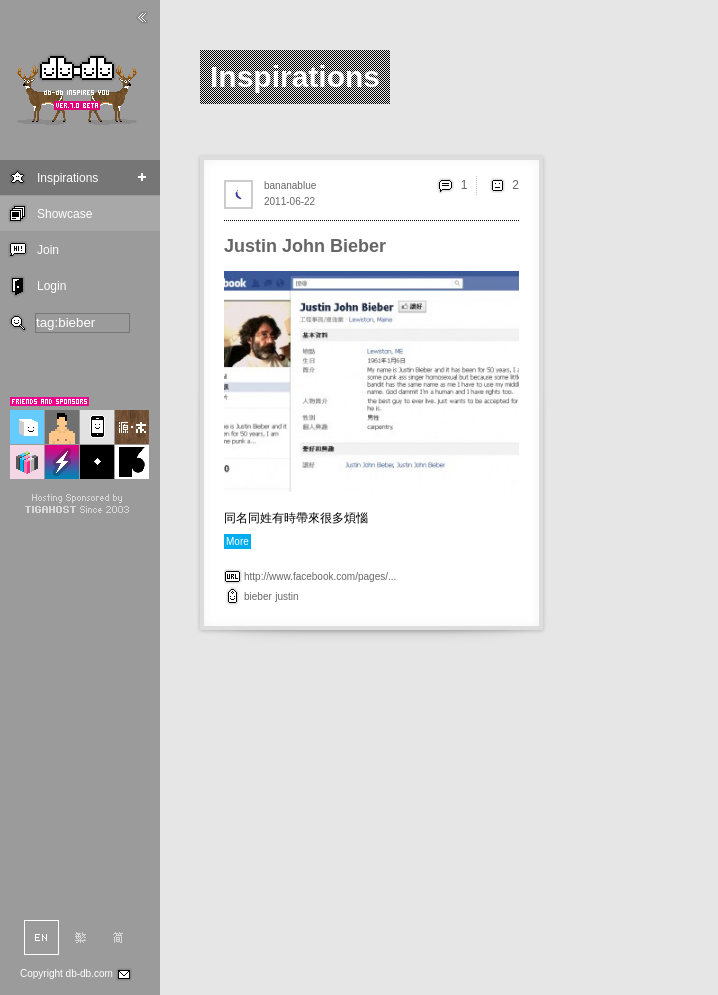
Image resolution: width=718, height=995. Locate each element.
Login (51, 286)
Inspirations (67, 178)
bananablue (290, 185)
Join (48, 250)
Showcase (64, 214)
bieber (258, 596)
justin (286, 596)
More (237, 541)
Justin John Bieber (305, 246)
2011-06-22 (289, 201)
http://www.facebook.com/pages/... (320, 576)
